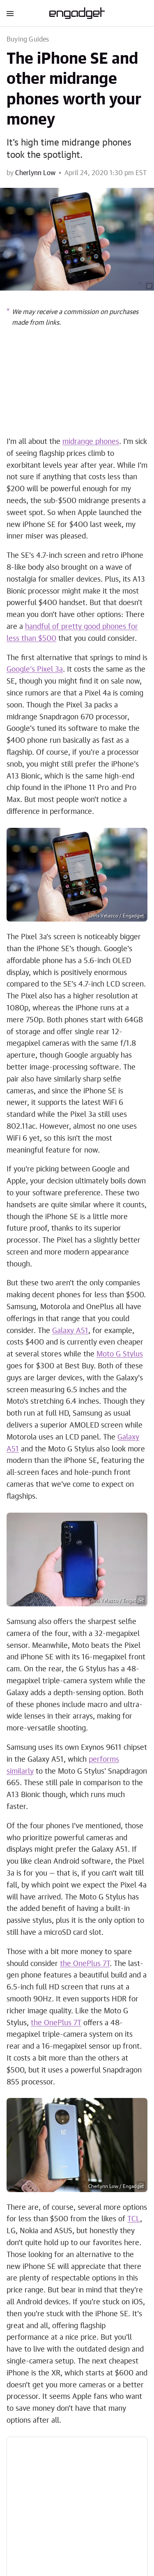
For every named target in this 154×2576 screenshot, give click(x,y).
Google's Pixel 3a (35, 669)
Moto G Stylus (120, 1354)
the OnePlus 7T (85, 1964)
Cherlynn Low (35, 173)
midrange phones (90, 442)
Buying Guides (28, 39)
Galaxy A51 (70, 1331)
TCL (133, 2219)
